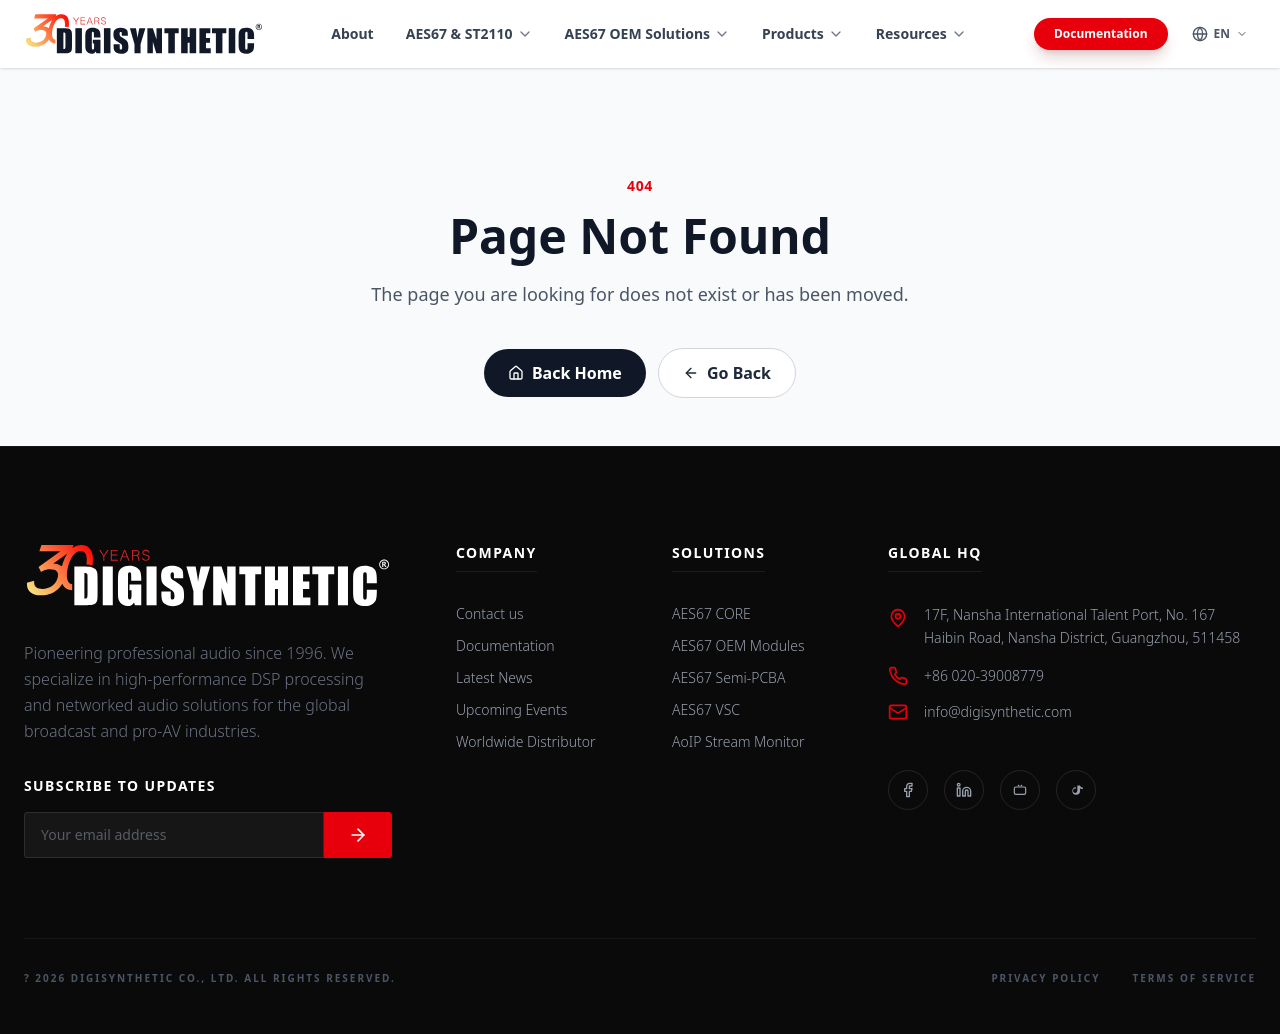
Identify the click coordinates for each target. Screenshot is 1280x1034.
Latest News (494, 677)
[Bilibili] (1020, 790)
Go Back (727, 373)
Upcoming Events (511, 709)
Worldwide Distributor (526, 741)
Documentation (1100, 33)
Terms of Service (1194, 978)
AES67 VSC (706, 709)
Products (803, 33)
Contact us (490, 613)
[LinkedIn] (964, 790)
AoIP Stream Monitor (738, 741)
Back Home (565, 373)
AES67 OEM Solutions (648, 33)
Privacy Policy (1045, 978)
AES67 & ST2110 (469, 33)
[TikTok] (1076, 790)
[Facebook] (908, 790)
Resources (921, 33)
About (352, 33)
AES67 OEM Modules (738, 645)
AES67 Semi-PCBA (728, 677)
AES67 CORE (711, 613)
